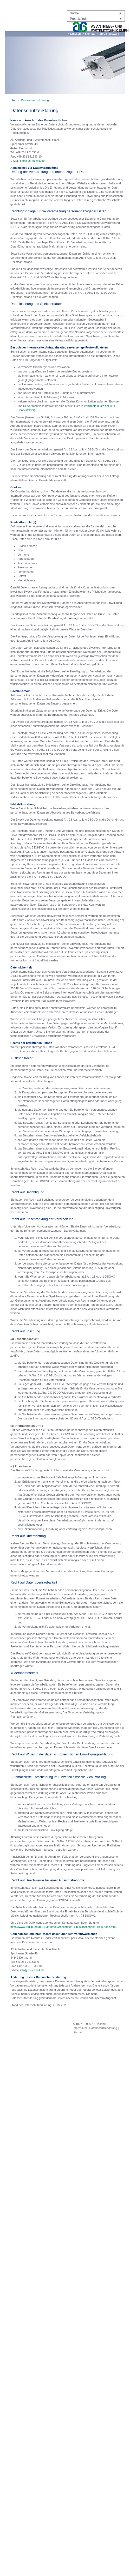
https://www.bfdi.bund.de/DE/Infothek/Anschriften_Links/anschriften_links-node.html (63, 1926)
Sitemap (78, 2032)
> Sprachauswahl (108, 33)
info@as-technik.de (32, 160)
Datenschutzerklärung (103, 2028)
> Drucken (74, 33)
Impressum (80, 2028)
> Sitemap (88, 33)
